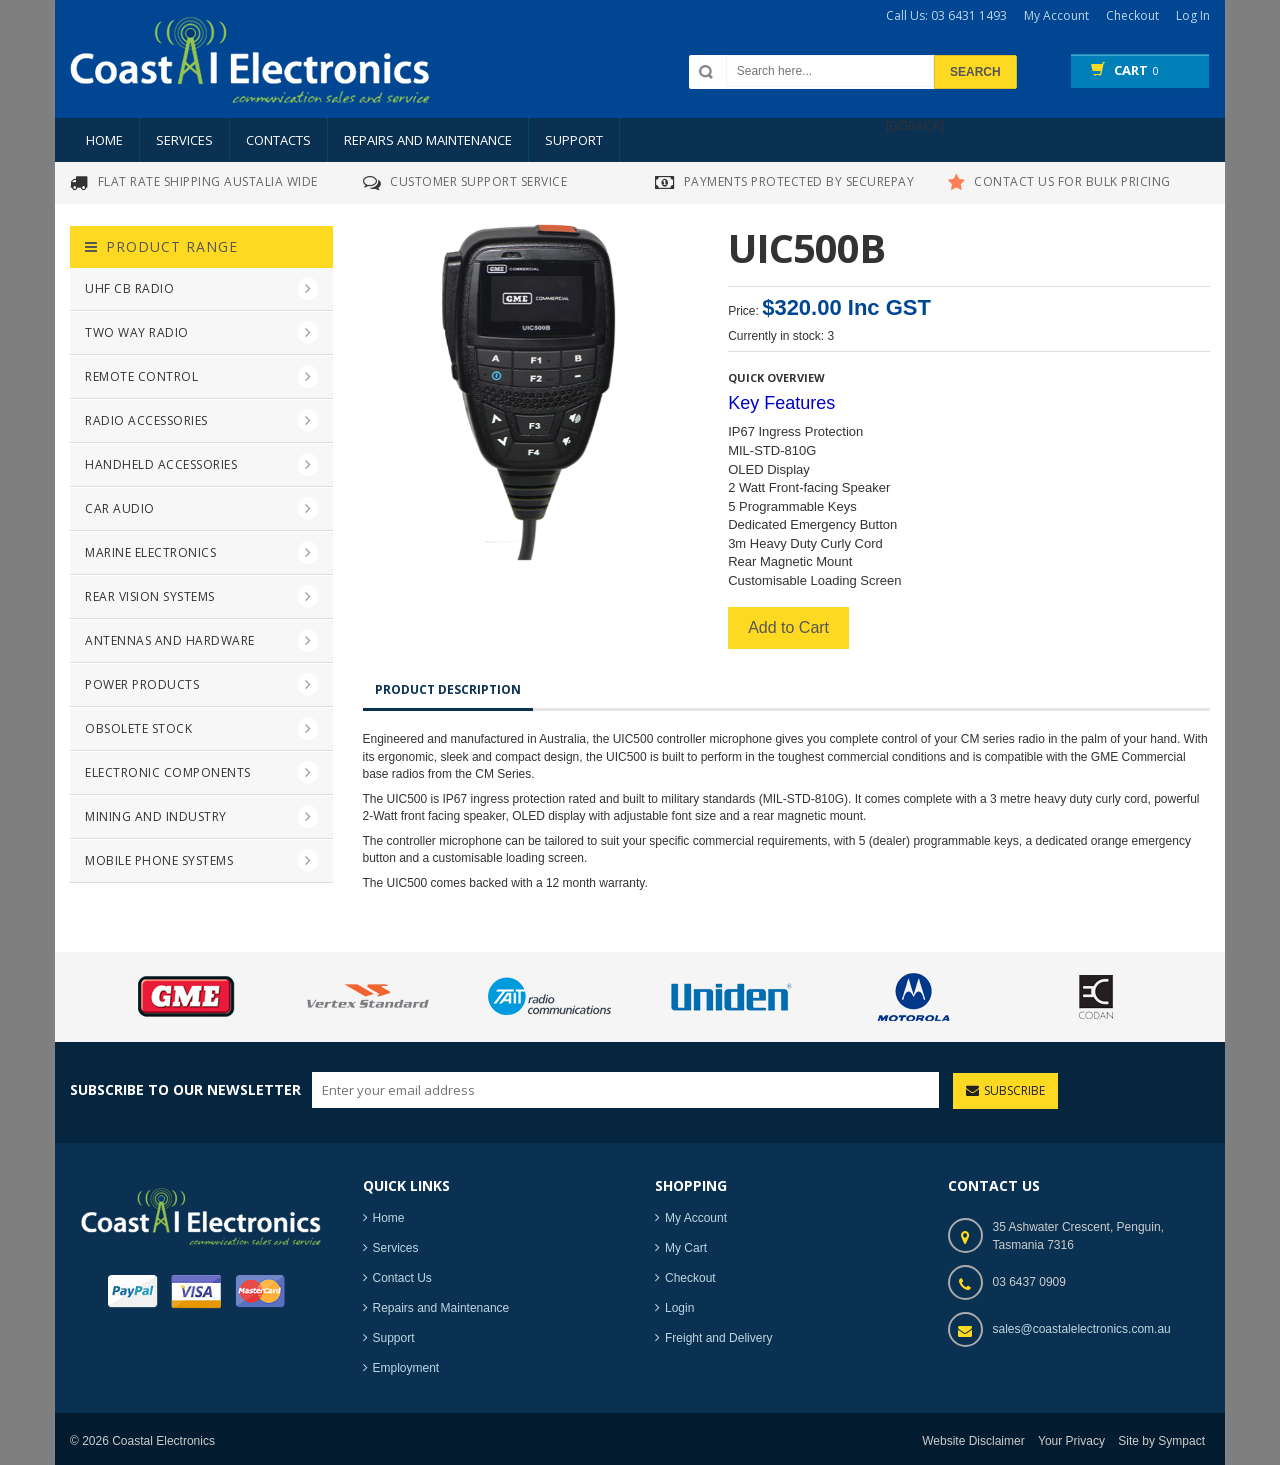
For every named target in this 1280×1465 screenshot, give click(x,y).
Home (104, 140)
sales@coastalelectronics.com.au (1082, 1329)
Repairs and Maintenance (428, 140)
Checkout (690, 1278)
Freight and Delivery (718, 1338)
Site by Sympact (1161, 1441)
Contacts (278, 140)
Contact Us (402, 1278)
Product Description (448, 694)
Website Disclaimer (973, 1441)
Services (184, 140)
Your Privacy (1071, 1441)
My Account (696, 1218)
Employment (406, 1368)
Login (679, 1308)
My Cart (686, 1248)
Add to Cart (783, 627)
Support (574, 140)
